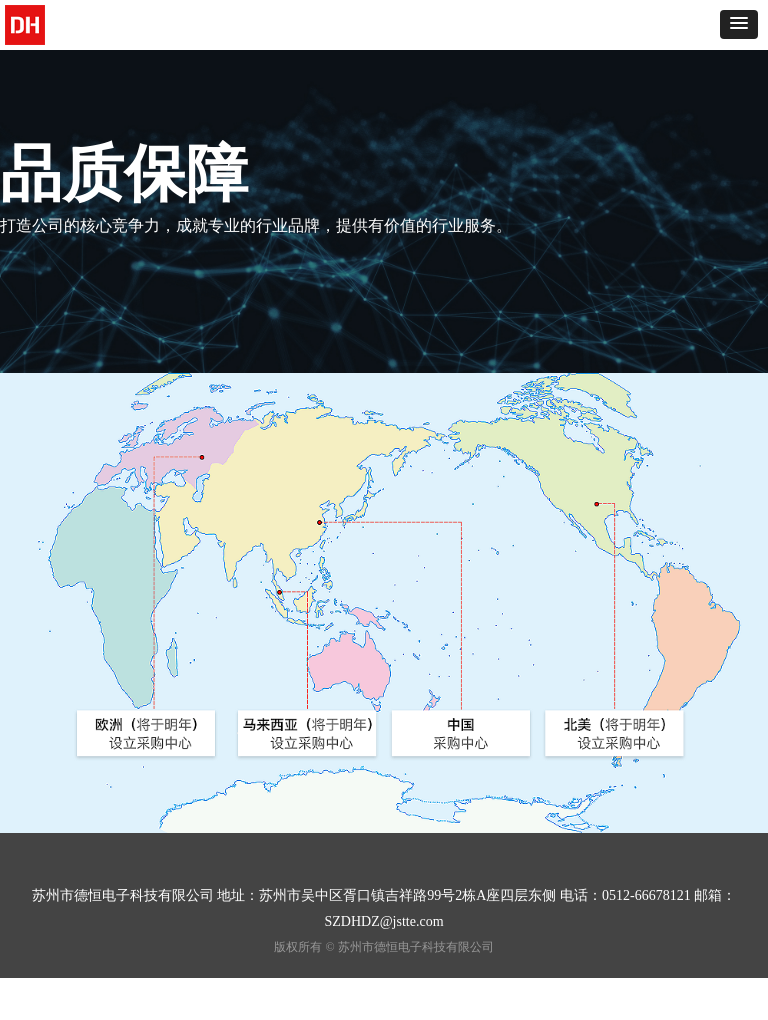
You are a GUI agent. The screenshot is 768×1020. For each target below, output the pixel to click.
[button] (739, 24)
